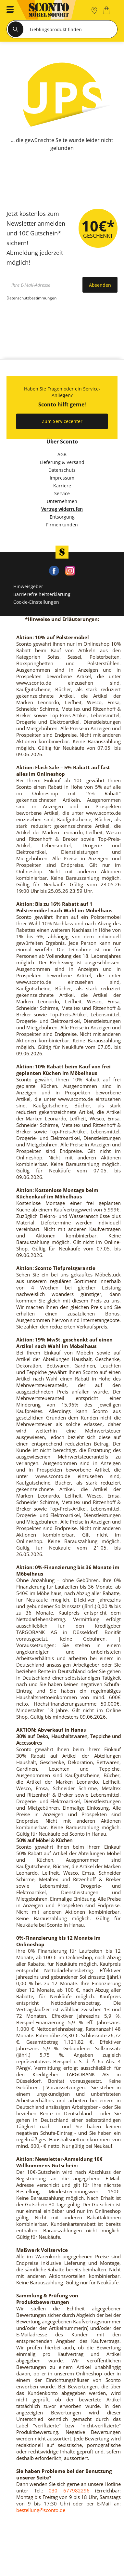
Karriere (62, 485)
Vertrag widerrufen (62, 509)
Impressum (62, 478)
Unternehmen (62, 501)
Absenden (100, 285)
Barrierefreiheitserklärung (41, 594)
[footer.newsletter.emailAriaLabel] (42, 285)
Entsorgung (62, 517)
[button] (8, 10)
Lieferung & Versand (62, 462)
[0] (107, 10)
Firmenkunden (62, 525)
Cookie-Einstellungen (36, 602)
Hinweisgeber (28, 586)
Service (62, 493)
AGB (62, 454)
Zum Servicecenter (62, 421)
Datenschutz (62, 470)
